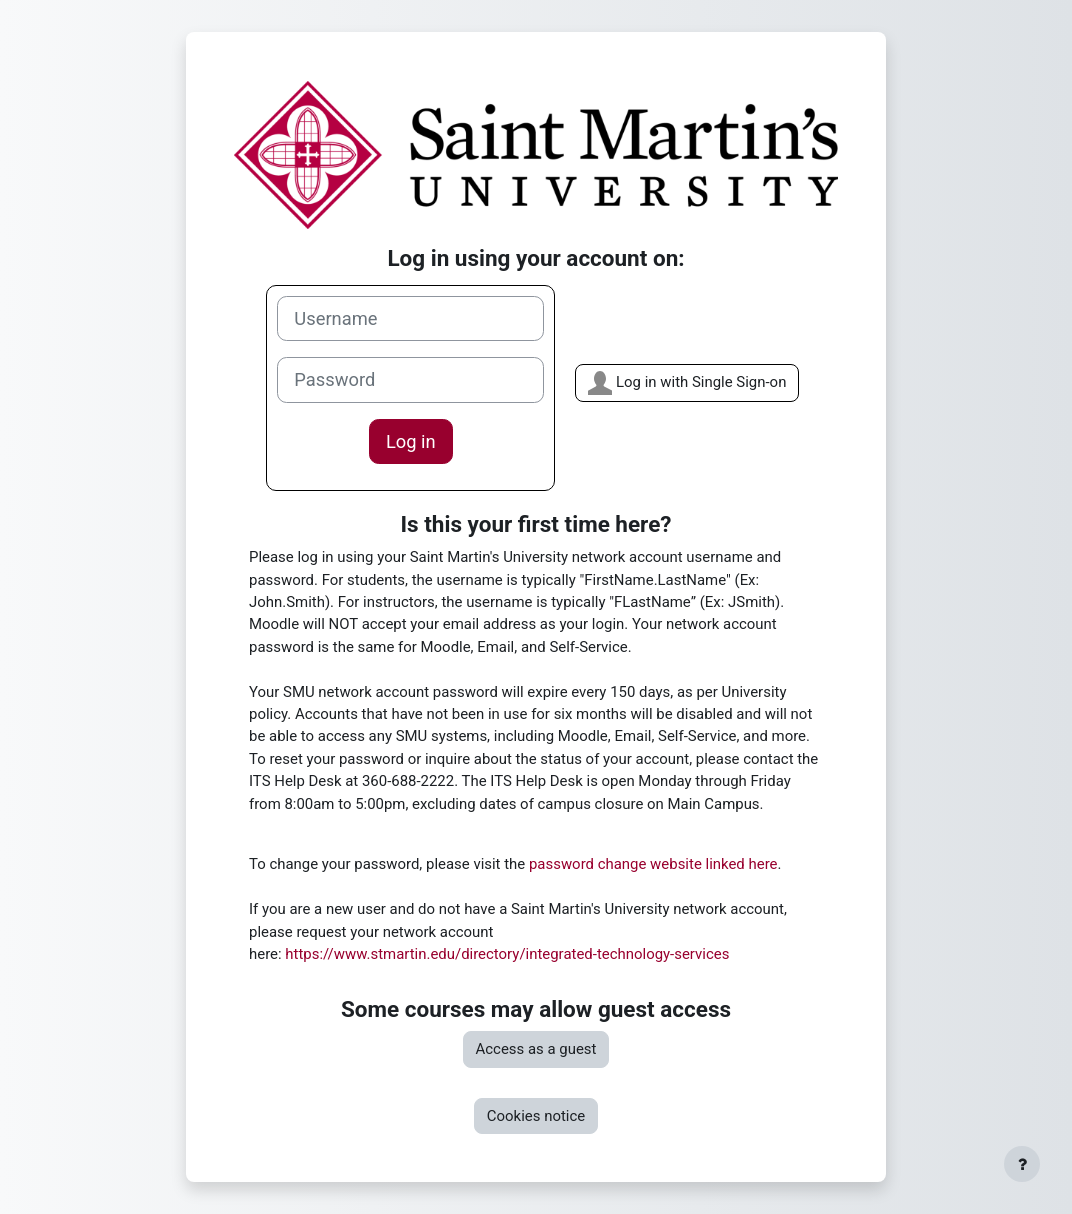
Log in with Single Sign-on (687, 383)
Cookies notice (536, 1116)
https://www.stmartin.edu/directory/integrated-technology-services (507, 954)
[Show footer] (1022, 1164)
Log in (411, 441)
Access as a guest (536, 1049)
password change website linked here (653, 864)
